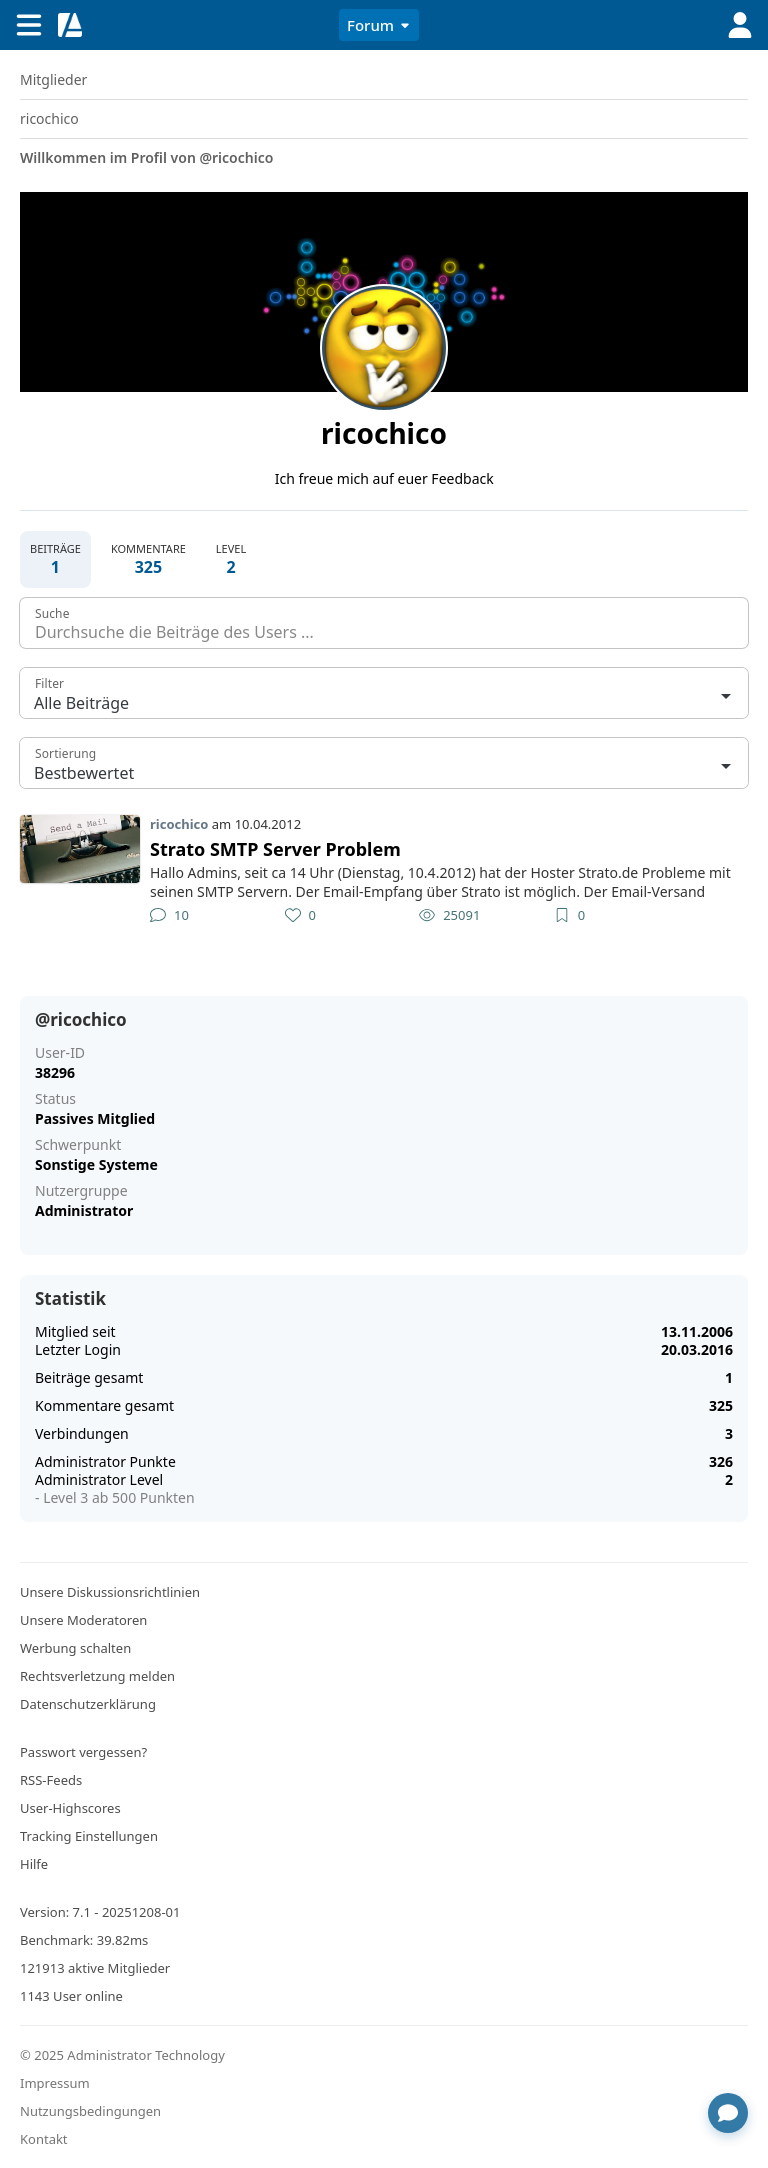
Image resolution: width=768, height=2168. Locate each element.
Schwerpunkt (78, 1145)
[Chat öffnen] (728, 2113)
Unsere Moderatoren (83, 1620)
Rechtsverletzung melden (97, 1676)
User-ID (60, 1053)
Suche (52, 613)
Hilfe (34, 1864)
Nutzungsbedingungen (90, 2111)
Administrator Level (99, 1479)
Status (55, 1099)
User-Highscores (70, 1808)
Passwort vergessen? (83, 1752)
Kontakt (44, 2139)
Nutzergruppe (81, 1191)
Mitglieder (53, 79)
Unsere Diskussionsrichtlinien (110, 1592)
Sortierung (65, 753)
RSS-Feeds (51, 1780)
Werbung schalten (75, 1648)
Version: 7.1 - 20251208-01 (100, 1912)
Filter (49, 683)
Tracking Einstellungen (89, 1836)
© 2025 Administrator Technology (122, 2055)
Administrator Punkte (105, 1461)
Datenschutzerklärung (88, 1704)
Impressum (55, 2083)
